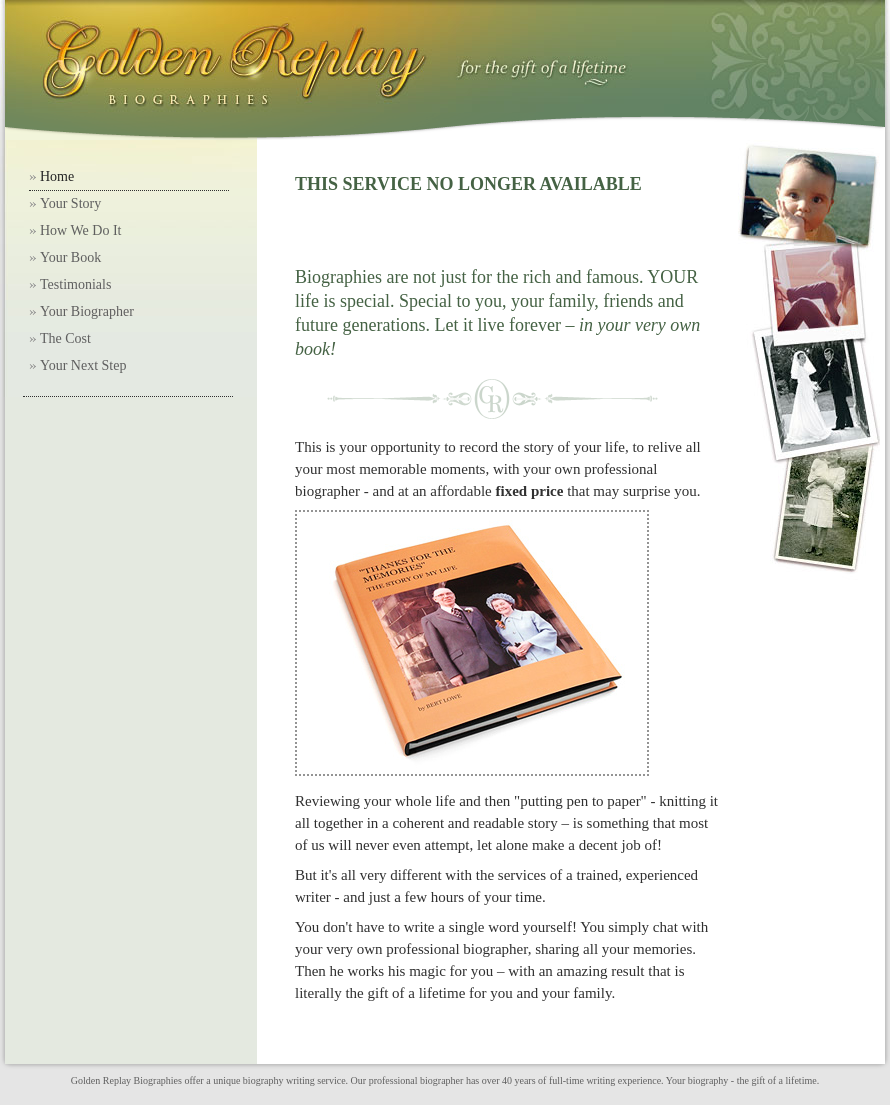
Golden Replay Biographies (126, 1080)
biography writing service (294, 1080)
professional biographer (416, 1080)
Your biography (697, 1080)
